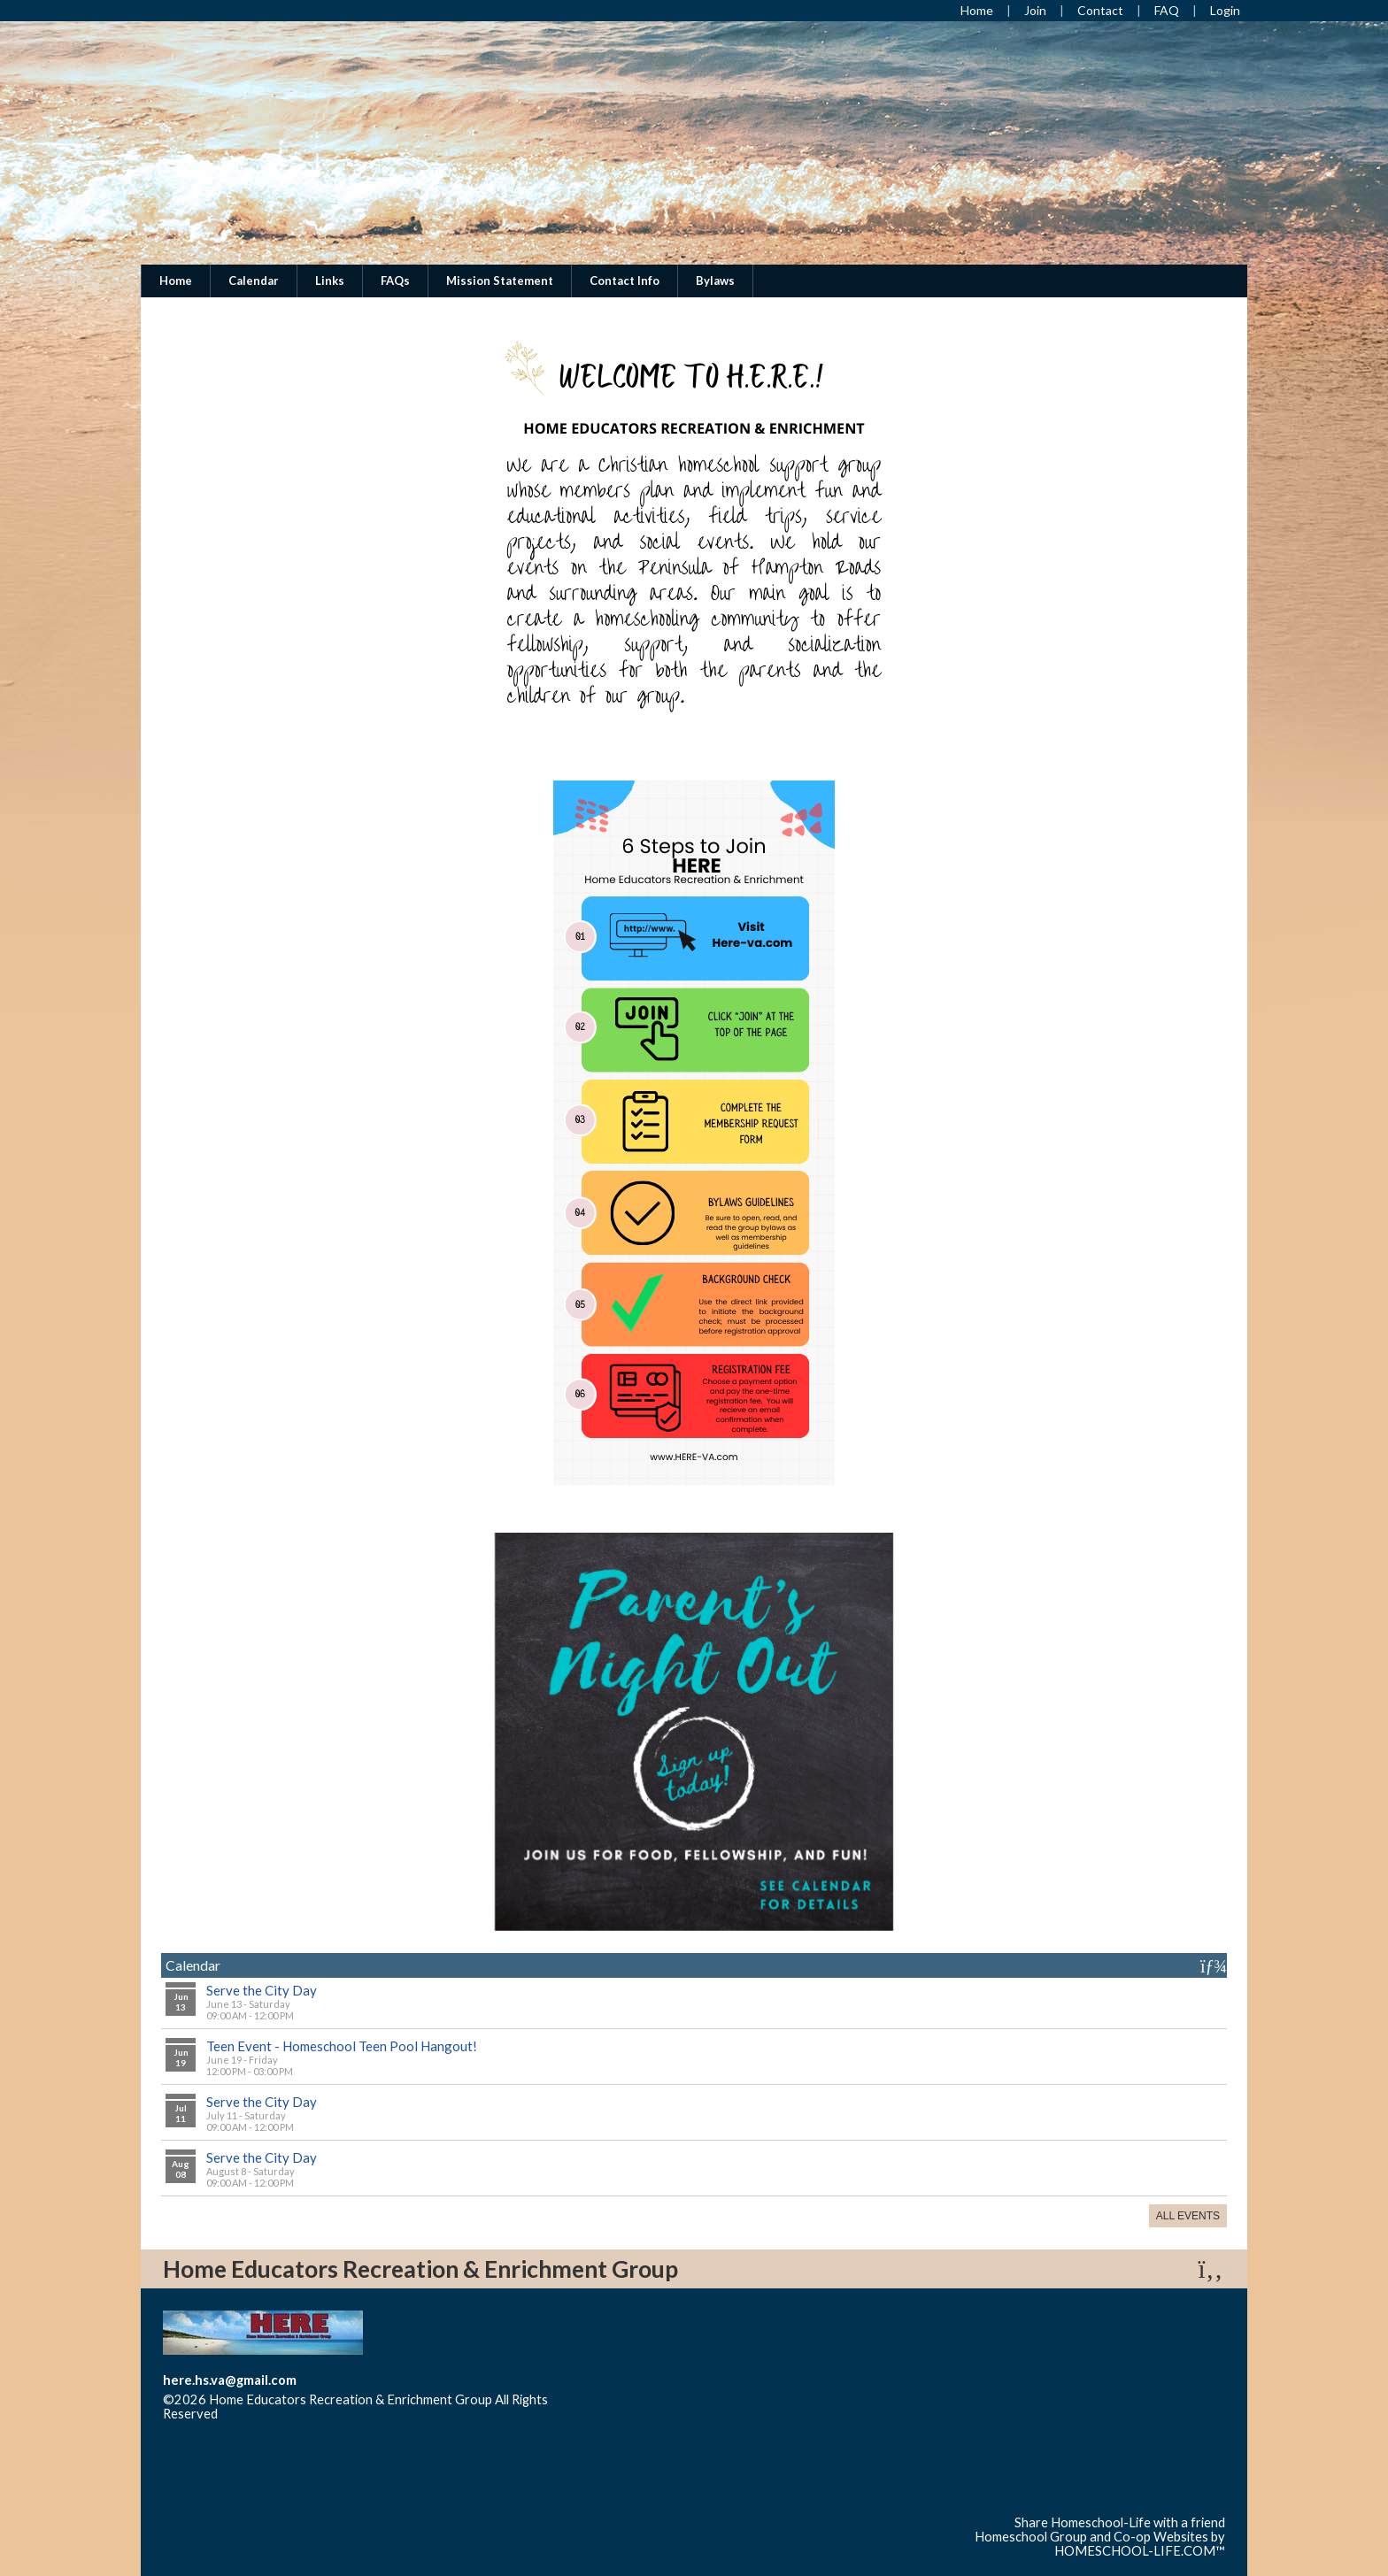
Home (175, 280)
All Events (1188, 2216)
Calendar (253, 280)
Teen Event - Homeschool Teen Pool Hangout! (341, 2046)
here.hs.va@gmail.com (230, 2380)
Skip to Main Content (295, 2413)
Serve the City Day (261, 1990)
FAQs (395, 280)
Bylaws (715, 280)
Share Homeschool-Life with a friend (1119, 2522)
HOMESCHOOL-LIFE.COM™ (1139, 2550)
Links (329, 280)
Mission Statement (499, 280)
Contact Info (624, 280)
